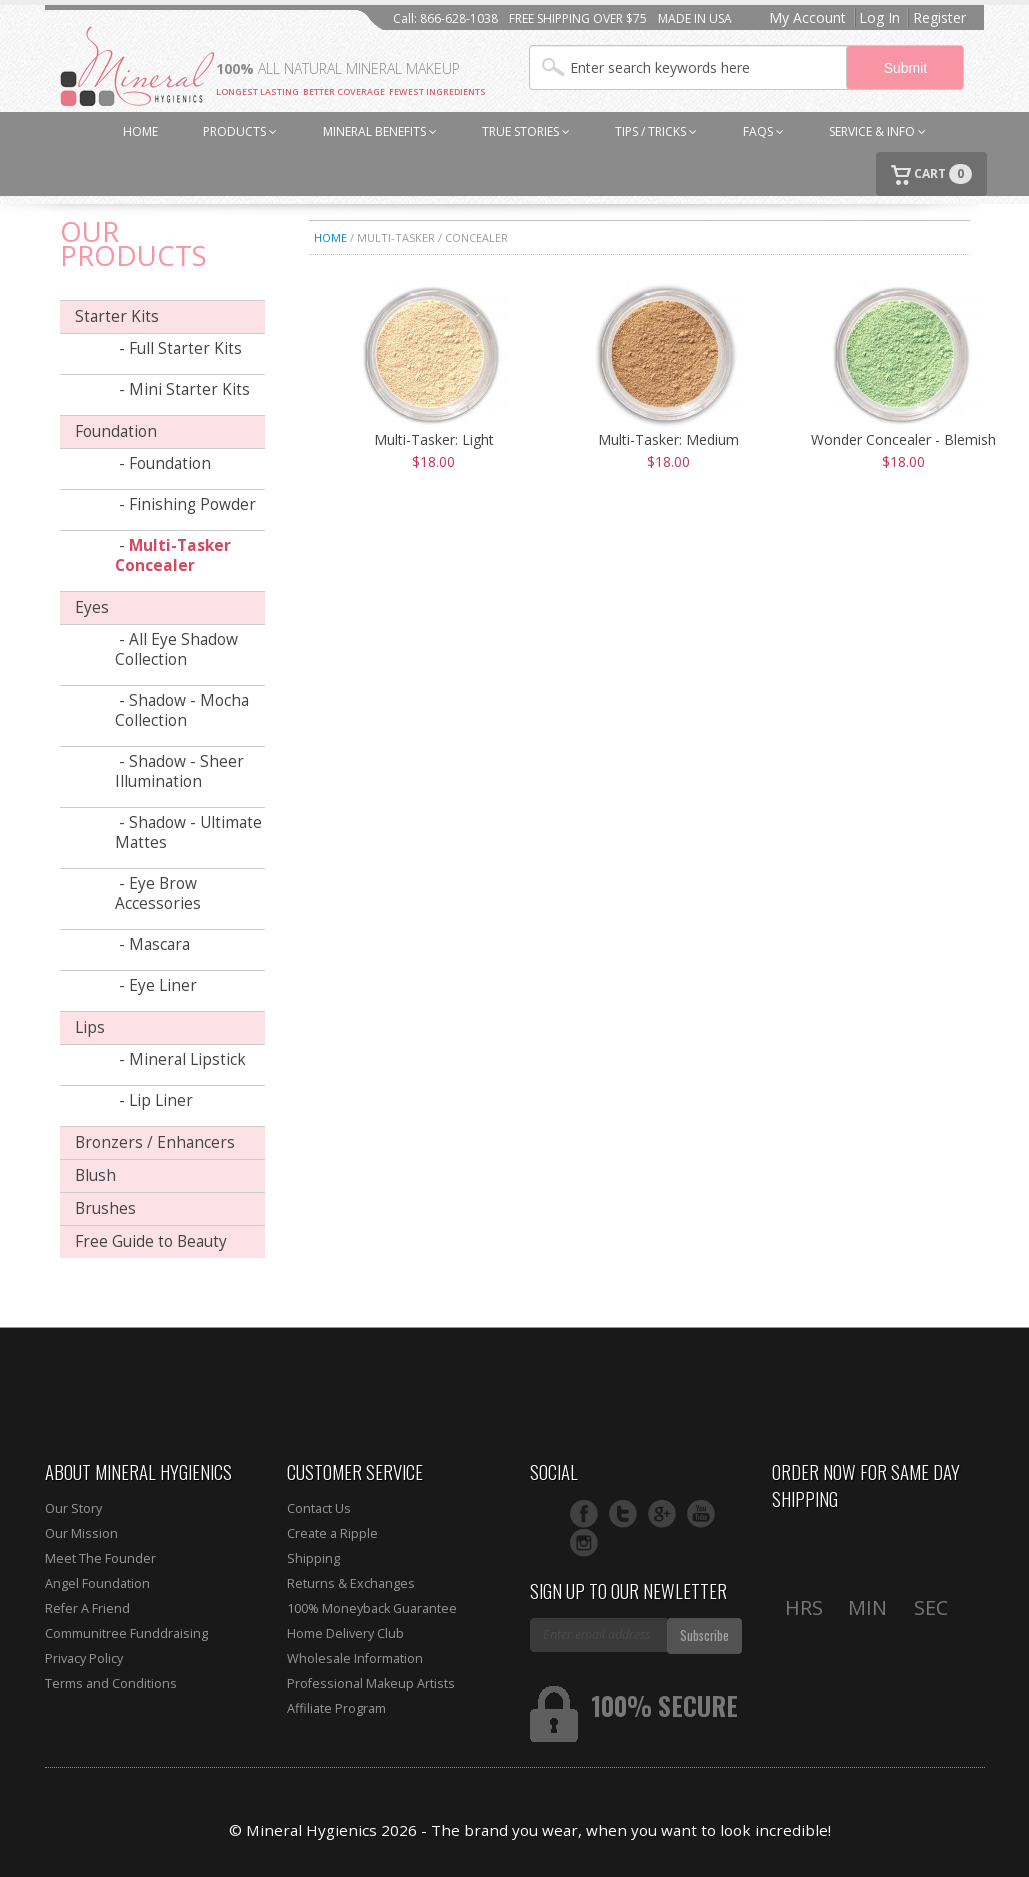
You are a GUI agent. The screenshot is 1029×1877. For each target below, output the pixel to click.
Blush (95, 1175)
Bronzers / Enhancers (155, 1142)
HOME (140, 131)
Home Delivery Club (345, 1633)
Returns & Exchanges (351, 1583)
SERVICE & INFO (877, 131)
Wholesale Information (355, 1658)
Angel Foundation (97, 1583)
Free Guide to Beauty (151, 1241)
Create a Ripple (332, 1533)
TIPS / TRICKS (656, 131)
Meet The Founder (100, 1558)
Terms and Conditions (111, 1683)
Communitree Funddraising (126, 1633)
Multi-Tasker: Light (434, 439)
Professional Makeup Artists (371, 1683)
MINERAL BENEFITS (380, 131)
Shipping (313, 1558)
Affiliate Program (336, 1708)
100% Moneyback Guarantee (372, 1608)
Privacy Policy (84, 1658)
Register (939, 17)
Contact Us (319, 1508)
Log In (879, 17)
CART (931, 174)
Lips (90, 1027)
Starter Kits (117, 316)
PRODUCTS (240, 131)
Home (330, 237)
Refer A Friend (87, 1608)
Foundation (116, 431)
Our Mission (81, 1533)
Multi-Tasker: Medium (668, 439)
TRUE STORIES (526, 131)
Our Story (73, 1508)
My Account (807, 17)
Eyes (92, 607)
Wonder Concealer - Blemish (903, 439)
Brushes (105, 1208)
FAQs (763, 131)
